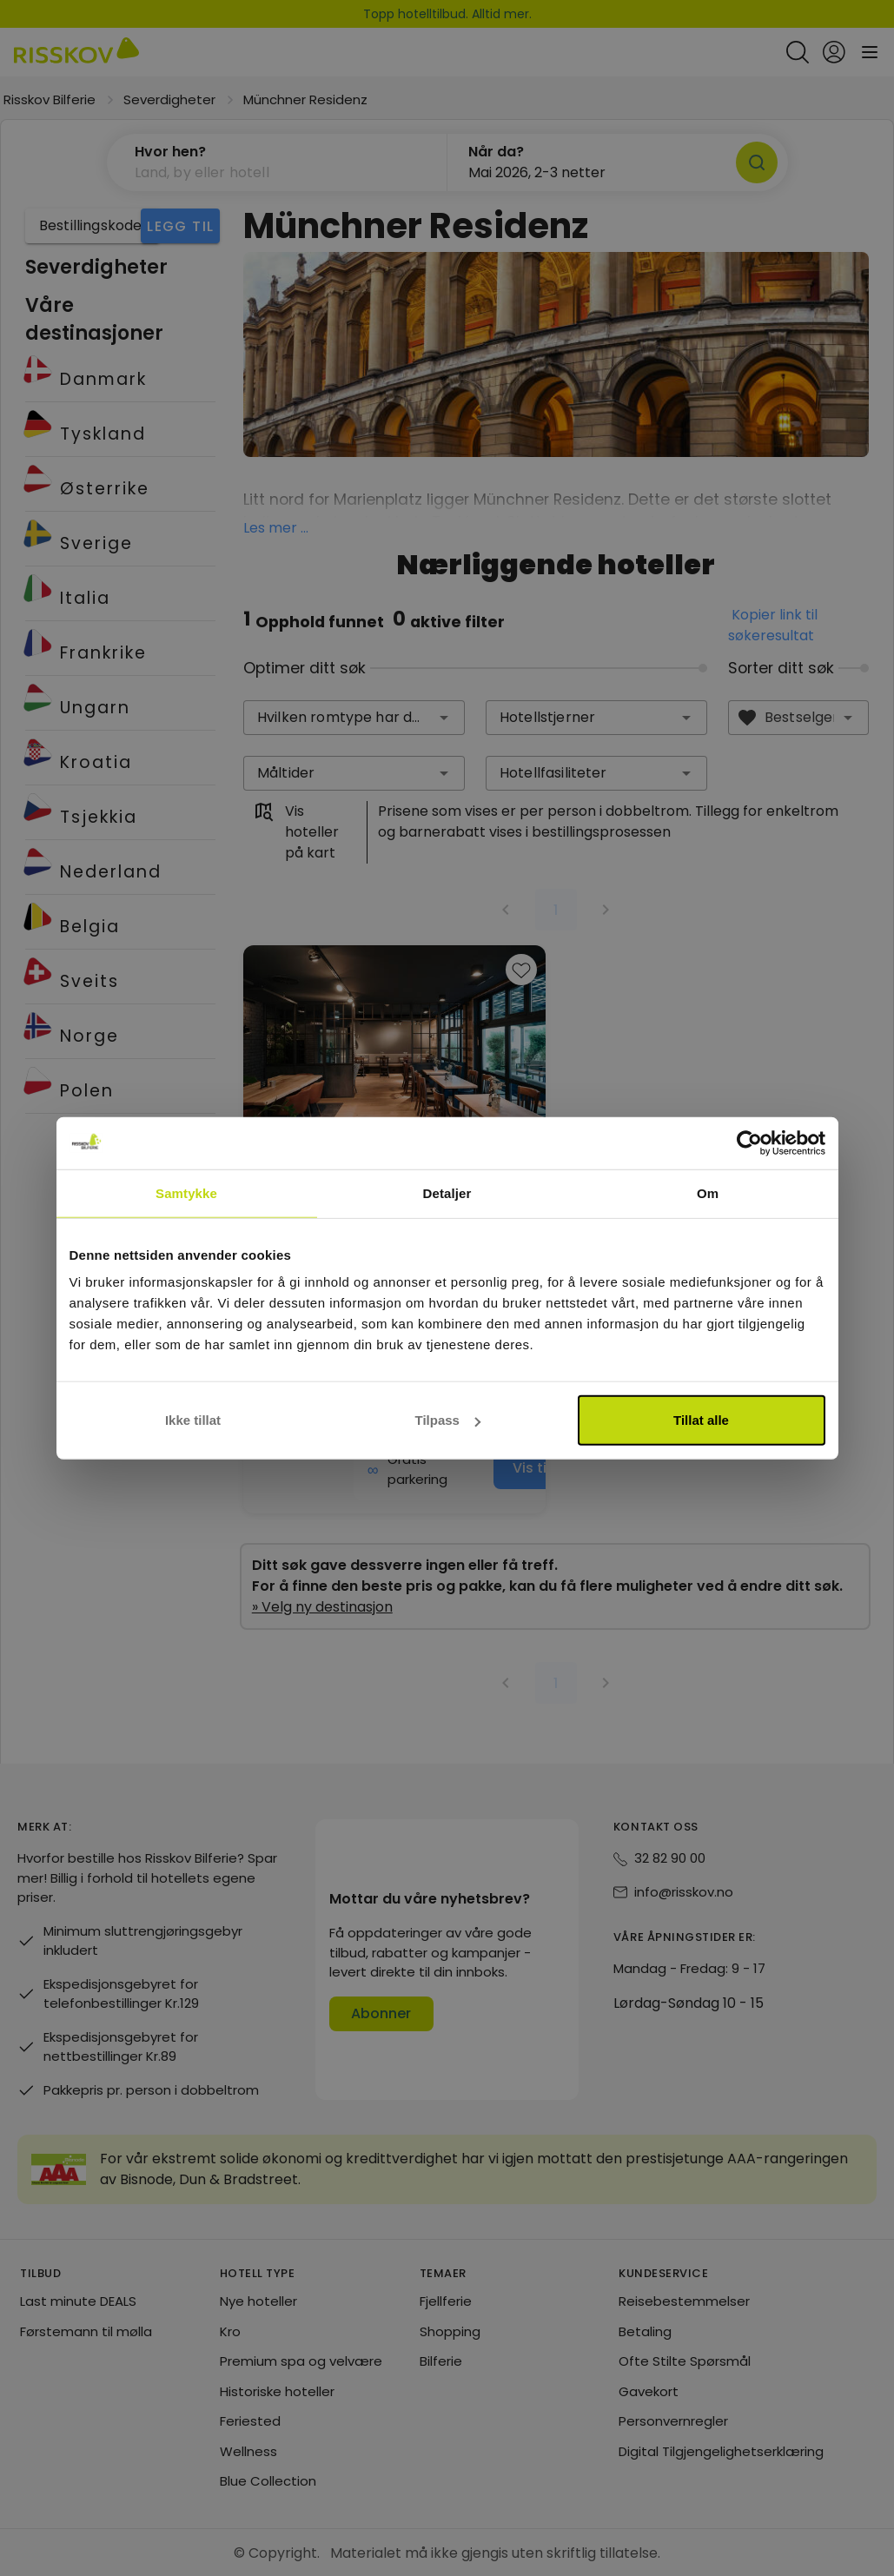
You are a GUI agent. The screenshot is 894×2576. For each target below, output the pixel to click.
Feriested (250, 2421)
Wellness (248, 2451)
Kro (230, 2331)
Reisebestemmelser (684, 2301)
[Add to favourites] (521, 969)
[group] (394, 1229)
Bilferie (441, 2361)
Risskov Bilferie (49, 99)
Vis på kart (412, 1216)
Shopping (450, 2331)
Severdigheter (169, 99)
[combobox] (354, 717)
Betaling (645, 2331)
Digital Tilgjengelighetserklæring (721, 2451)
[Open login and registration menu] (834, 52)
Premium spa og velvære (301, 2361)
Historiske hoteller (277, 2391)
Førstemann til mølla (86, 2331)
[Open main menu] (869, 52)
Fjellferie (446, 2301)
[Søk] (757, 162)
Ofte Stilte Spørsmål (685, 2361)
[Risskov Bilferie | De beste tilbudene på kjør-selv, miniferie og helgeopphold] (76, 52)
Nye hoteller (258, 2301)
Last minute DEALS (78, 2301)
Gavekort (649, 2391)
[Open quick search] (797, 52)
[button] (277, 162)
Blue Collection (268, 2481)
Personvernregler (673, 2421)
